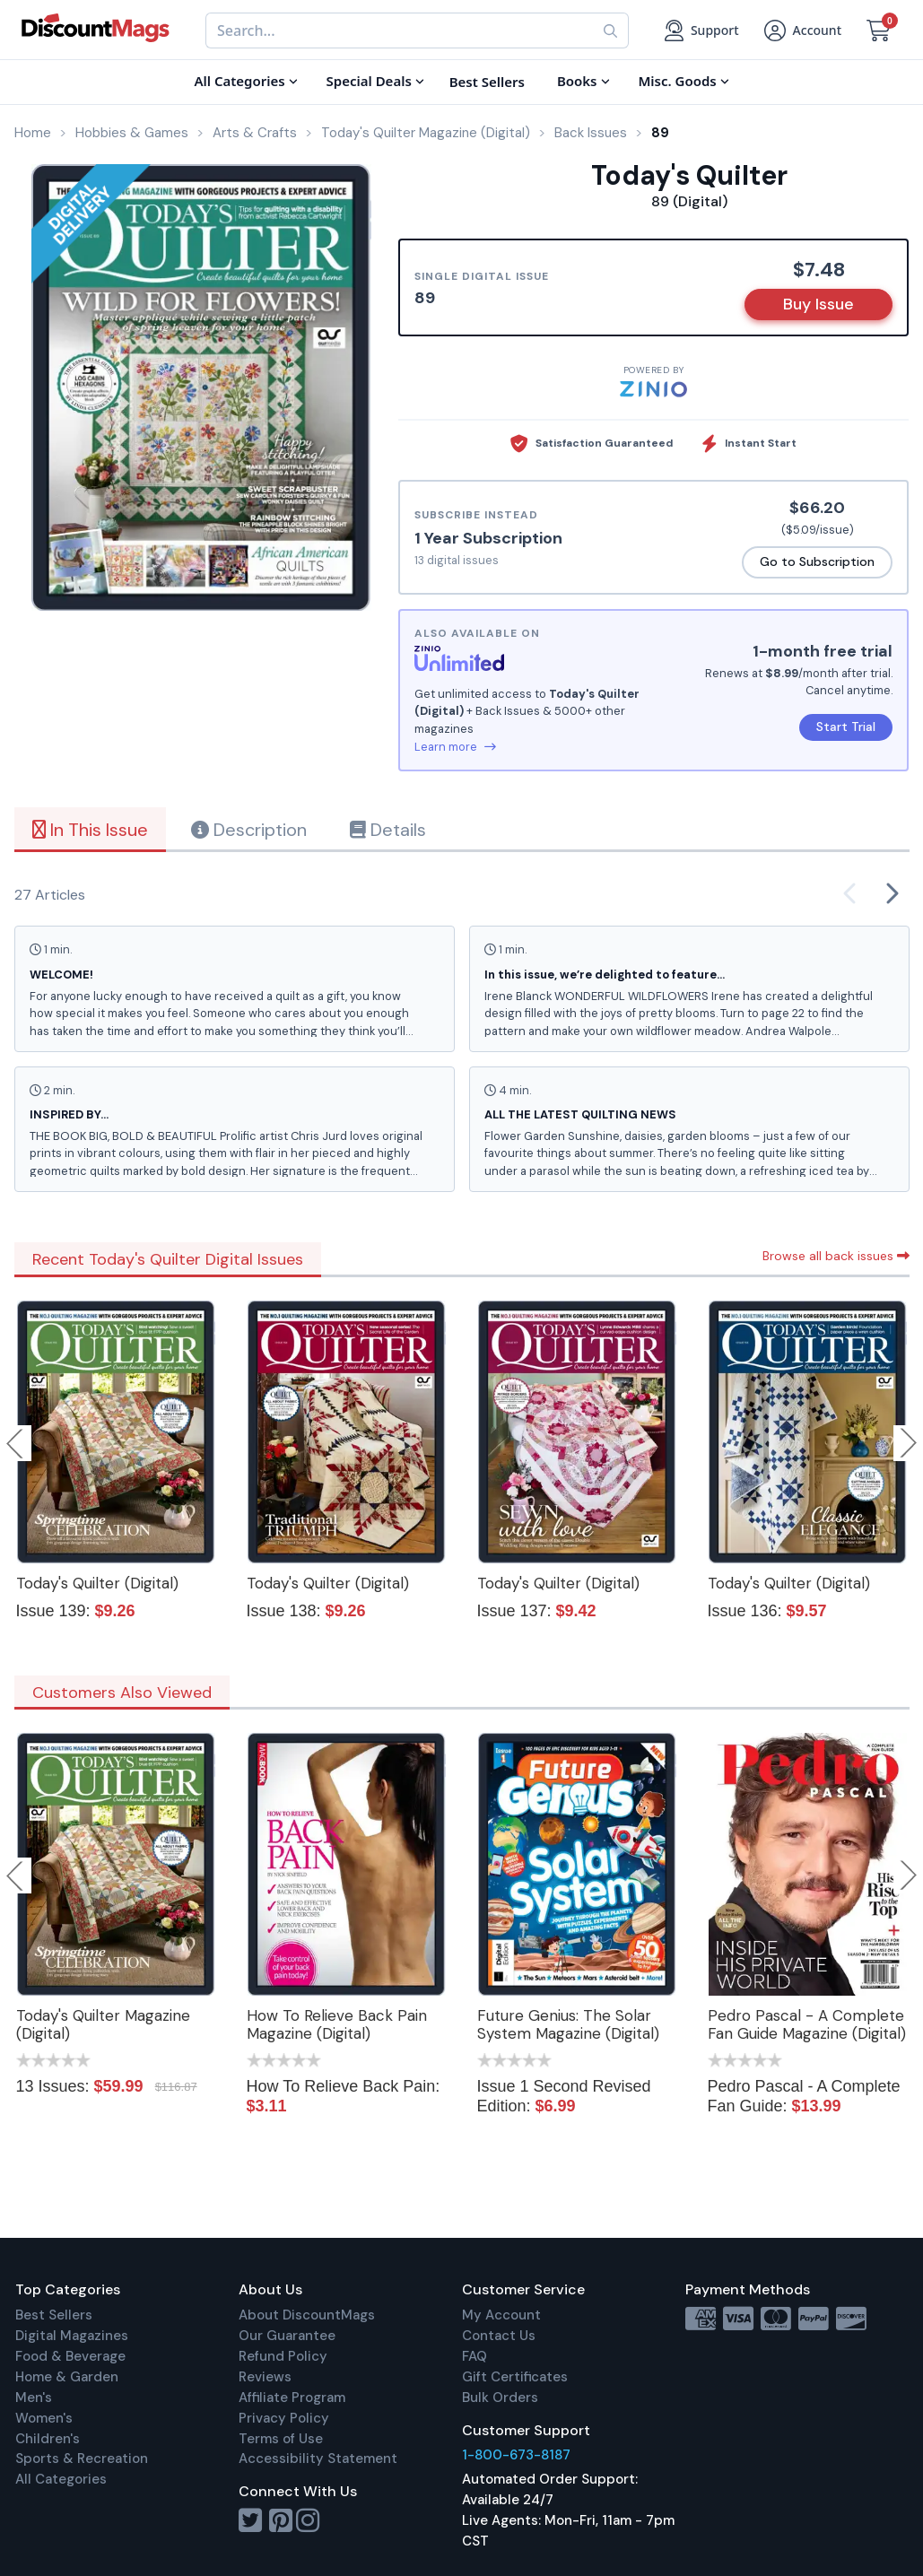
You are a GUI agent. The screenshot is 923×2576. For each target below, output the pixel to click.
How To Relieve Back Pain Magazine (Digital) (337, 2024)
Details (388, 829)
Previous (16, 1443)
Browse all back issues (836, 1256)
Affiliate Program (292, 2397)
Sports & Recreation (81, 2458)
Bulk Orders (500, 2397)
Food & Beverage (70, 2356)
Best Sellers (53, 2315)
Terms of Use (281, 2439)
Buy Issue (818, 304)
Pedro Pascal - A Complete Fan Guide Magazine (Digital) (807, 2024)
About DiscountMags (307, 2315)
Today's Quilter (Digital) (97, 1583)
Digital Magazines (71, 2336)
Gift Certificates (515, 2377)
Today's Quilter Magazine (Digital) (103, 2024)
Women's (44, 2418)
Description (249, 829)
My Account (501, 2315)
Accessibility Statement (318, 2458)
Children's (47, 2439)
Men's (33, 2397)
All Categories (61, 2479)
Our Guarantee (287, 2336)
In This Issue (90, 829)
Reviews (265, 2377)
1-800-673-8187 (516, 2455)
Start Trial (845, 726)
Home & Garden (66, 2377)
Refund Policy (283, 2356)
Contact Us (499, 2336)
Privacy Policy (284, 2418)
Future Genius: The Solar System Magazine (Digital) (568, 2024)
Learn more (455, 746)
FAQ (474, 2356)
